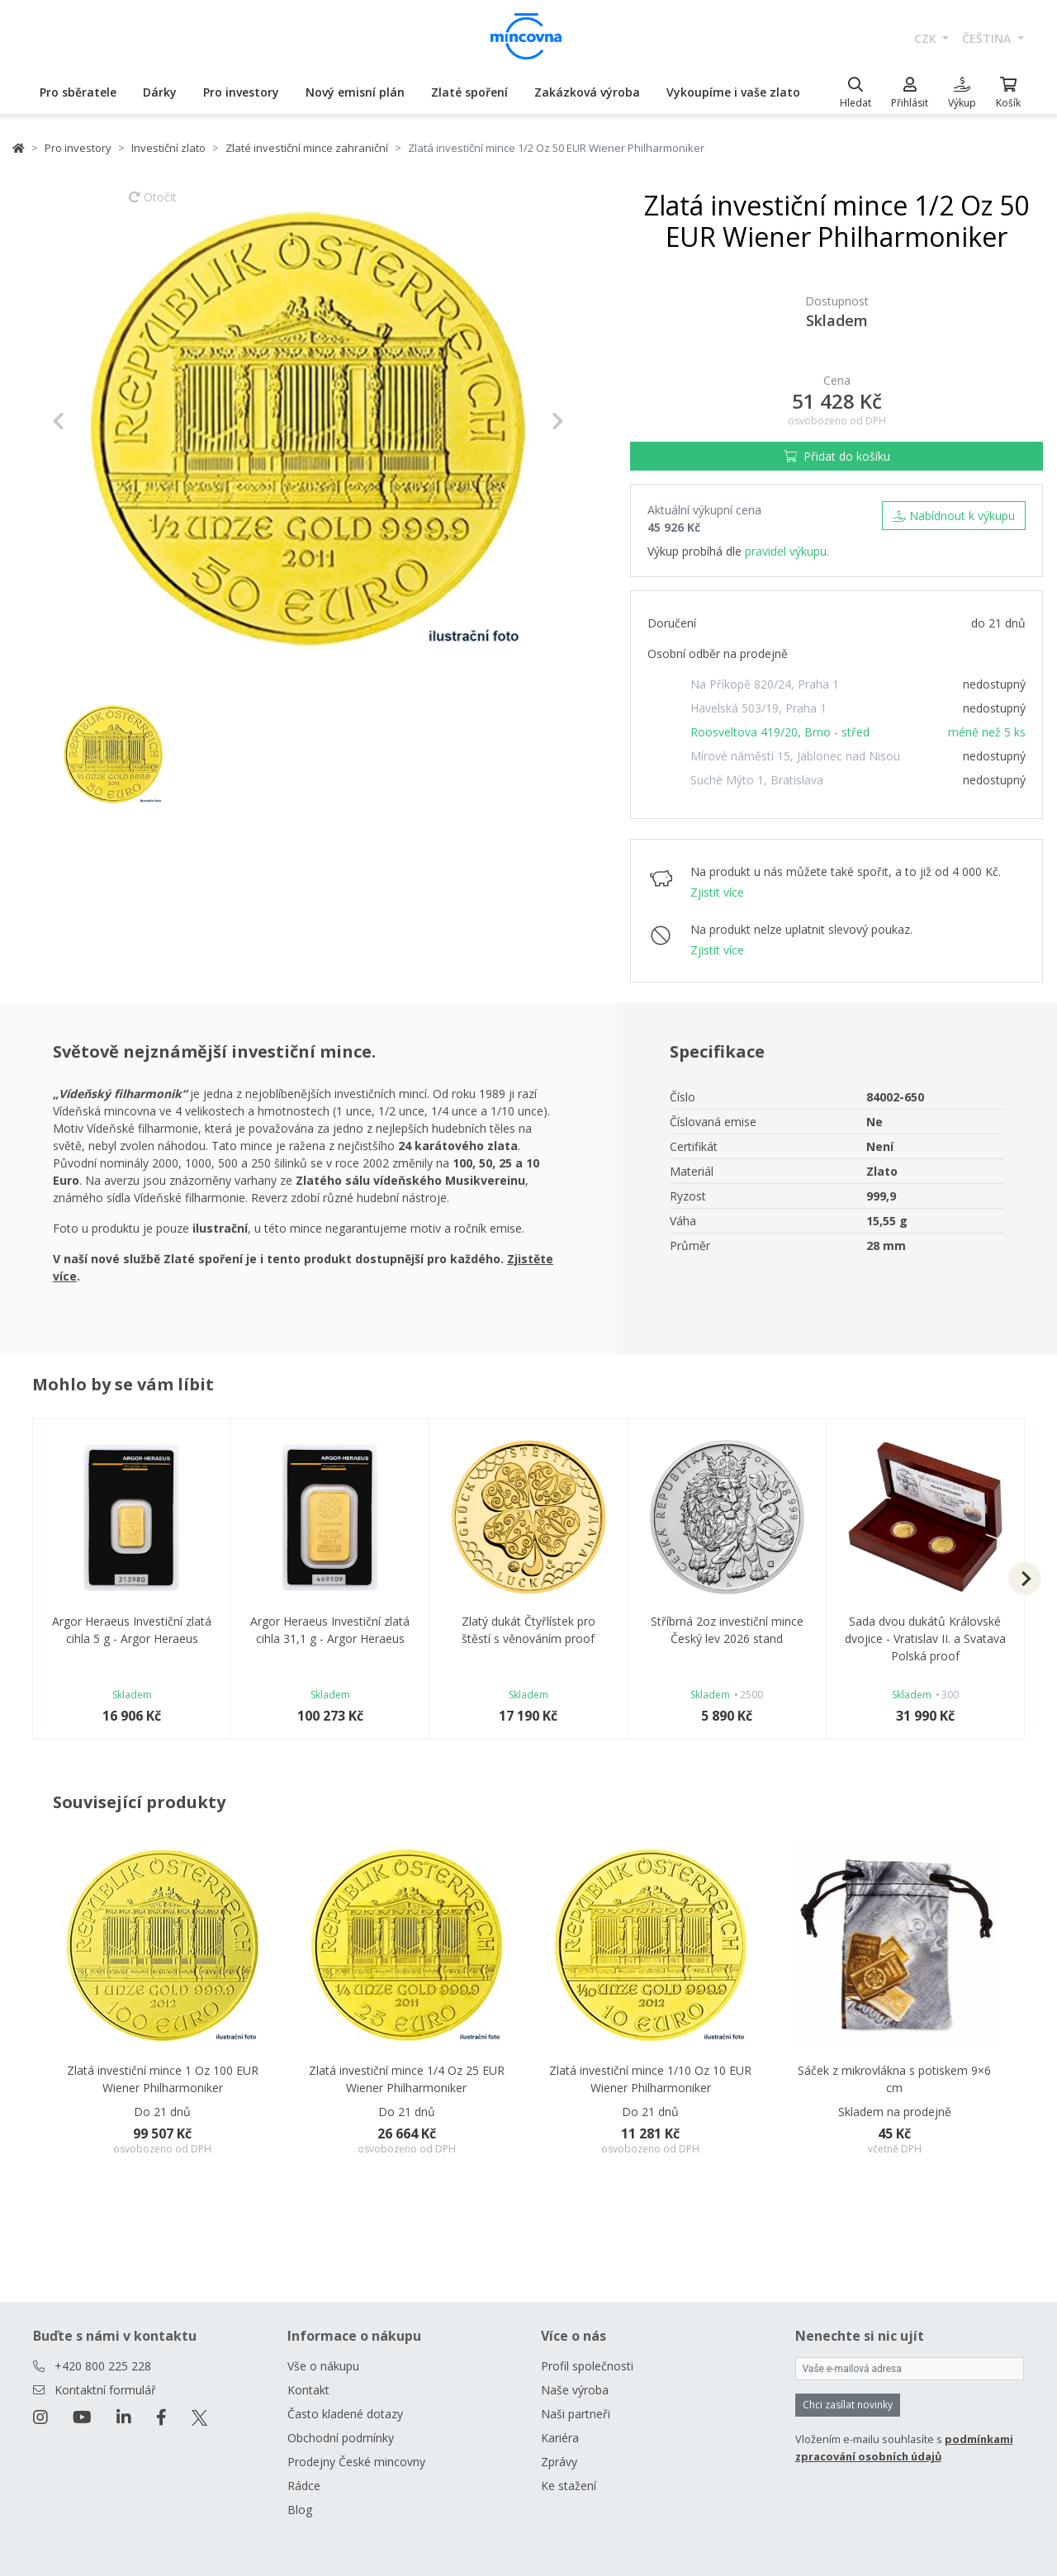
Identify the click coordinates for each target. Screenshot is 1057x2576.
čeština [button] (988, 38)
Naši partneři (575, 2414)
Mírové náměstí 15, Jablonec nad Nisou (795, 756)
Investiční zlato (168, 147)
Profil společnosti (587, 2366)
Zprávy (559, 2461)
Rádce (303, 2485)
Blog (299, 2509)
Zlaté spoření (469, 92)
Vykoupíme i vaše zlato (733, 92)
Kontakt (308, 2390)
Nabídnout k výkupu (954, 515)
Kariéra (560, 2438)
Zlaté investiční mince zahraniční (306, 147)
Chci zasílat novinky (848, 2405)
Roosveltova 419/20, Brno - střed (780, 732)
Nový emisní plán (355, 92)
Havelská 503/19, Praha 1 (758, 708)
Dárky (160, 92)
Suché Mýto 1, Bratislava (756, 780)
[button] (90, 421)
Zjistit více (717, 892)
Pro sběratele (78, 92)
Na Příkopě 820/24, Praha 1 (764, 684)
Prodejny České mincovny (356, 2461)
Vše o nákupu (323, 2366)
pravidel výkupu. (787, 551)
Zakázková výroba (587, 92)
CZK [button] (927, 38)
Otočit (153, 205)
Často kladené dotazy (345, 2414)
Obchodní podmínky (340, 2438)
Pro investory (241, 92)
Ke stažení (568, 2485)
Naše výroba (575, 2390)
